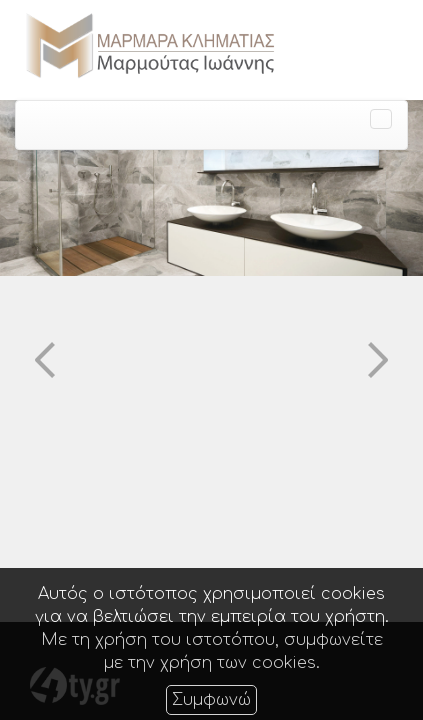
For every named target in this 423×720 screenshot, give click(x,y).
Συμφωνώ (211, 700)
